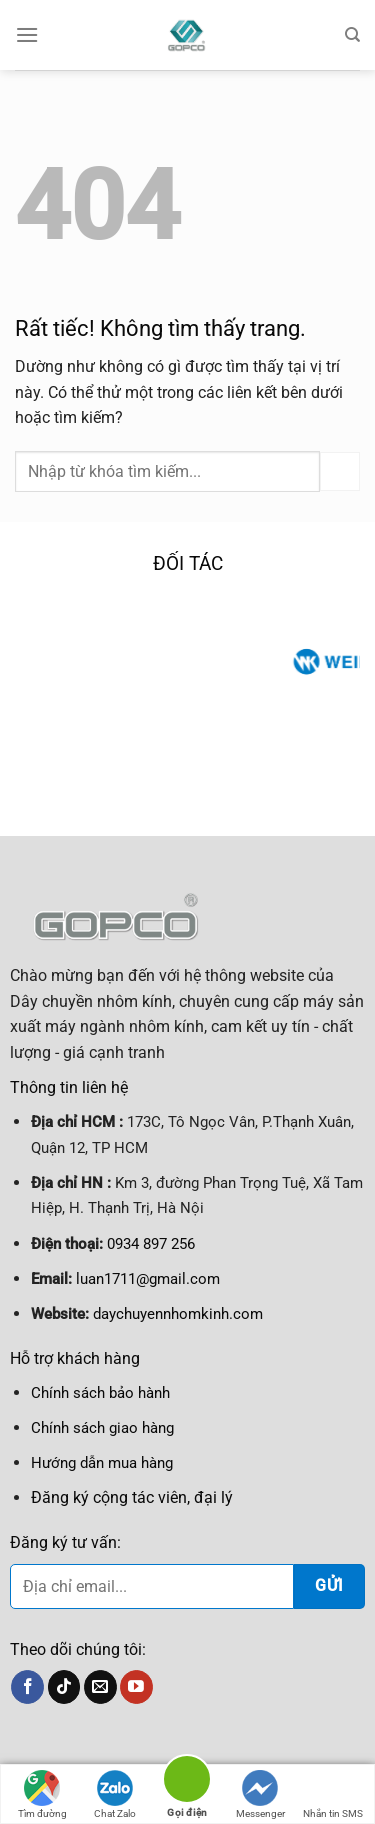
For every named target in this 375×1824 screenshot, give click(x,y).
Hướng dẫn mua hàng (102, 1463)
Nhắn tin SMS (333, 1794)
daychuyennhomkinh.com (178, 1314)
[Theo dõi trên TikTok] (64, 1687)
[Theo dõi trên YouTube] (136, 1687)
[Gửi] (340, 471)
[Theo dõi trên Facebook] (27, 1687)
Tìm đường (42, 1794)
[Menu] (27, 34)
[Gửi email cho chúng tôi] (100, 1687)
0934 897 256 (151, 1244)
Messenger (260, 1794)
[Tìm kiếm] (352, 35)
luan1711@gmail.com (148, 1279)
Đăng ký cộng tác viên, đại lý (132, 1497)
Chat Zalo (115, 1794)
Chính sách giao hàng (102, 1428)
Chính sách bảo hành (100, 1393)
